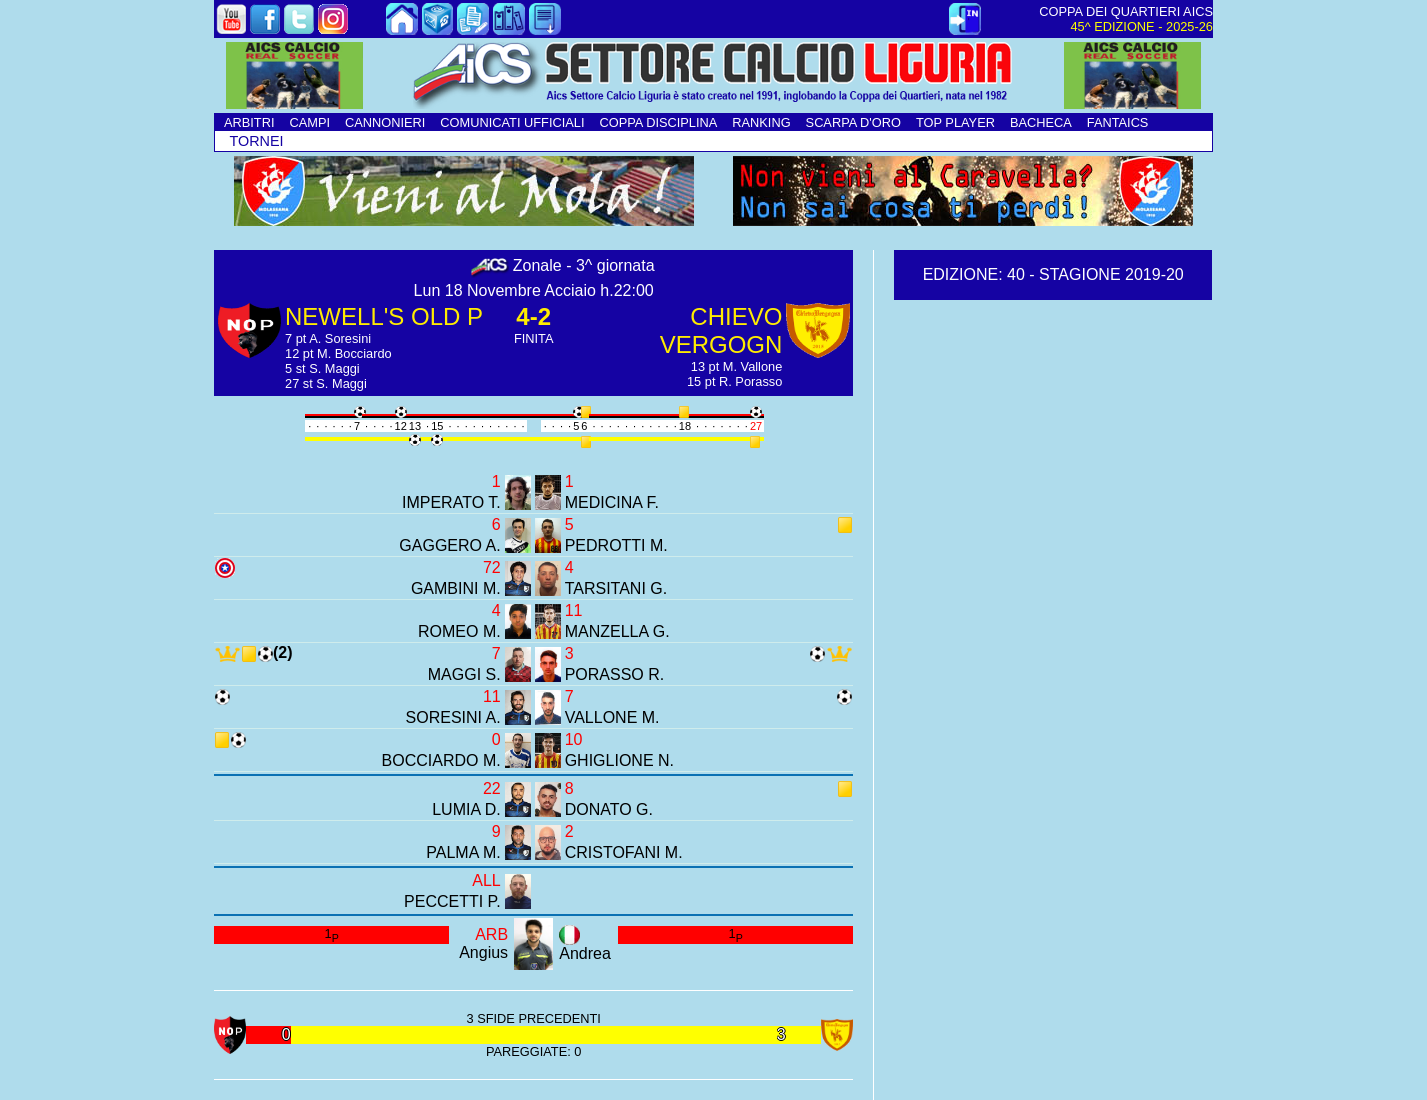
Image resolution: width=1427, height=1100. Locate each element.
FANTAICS (1118, 122)
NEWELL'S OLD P (384, 316)
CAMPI (309, 122)
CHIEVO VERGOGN (721, 330)
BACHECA (1041, 122)
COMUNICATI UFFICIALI (512, 122)
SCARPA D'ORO (853, 122)
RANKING (761, 122)
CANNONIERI (385, 122)
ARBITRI (249, 122)
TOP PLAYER (955, 122)
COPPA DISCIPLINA (658, 122)
